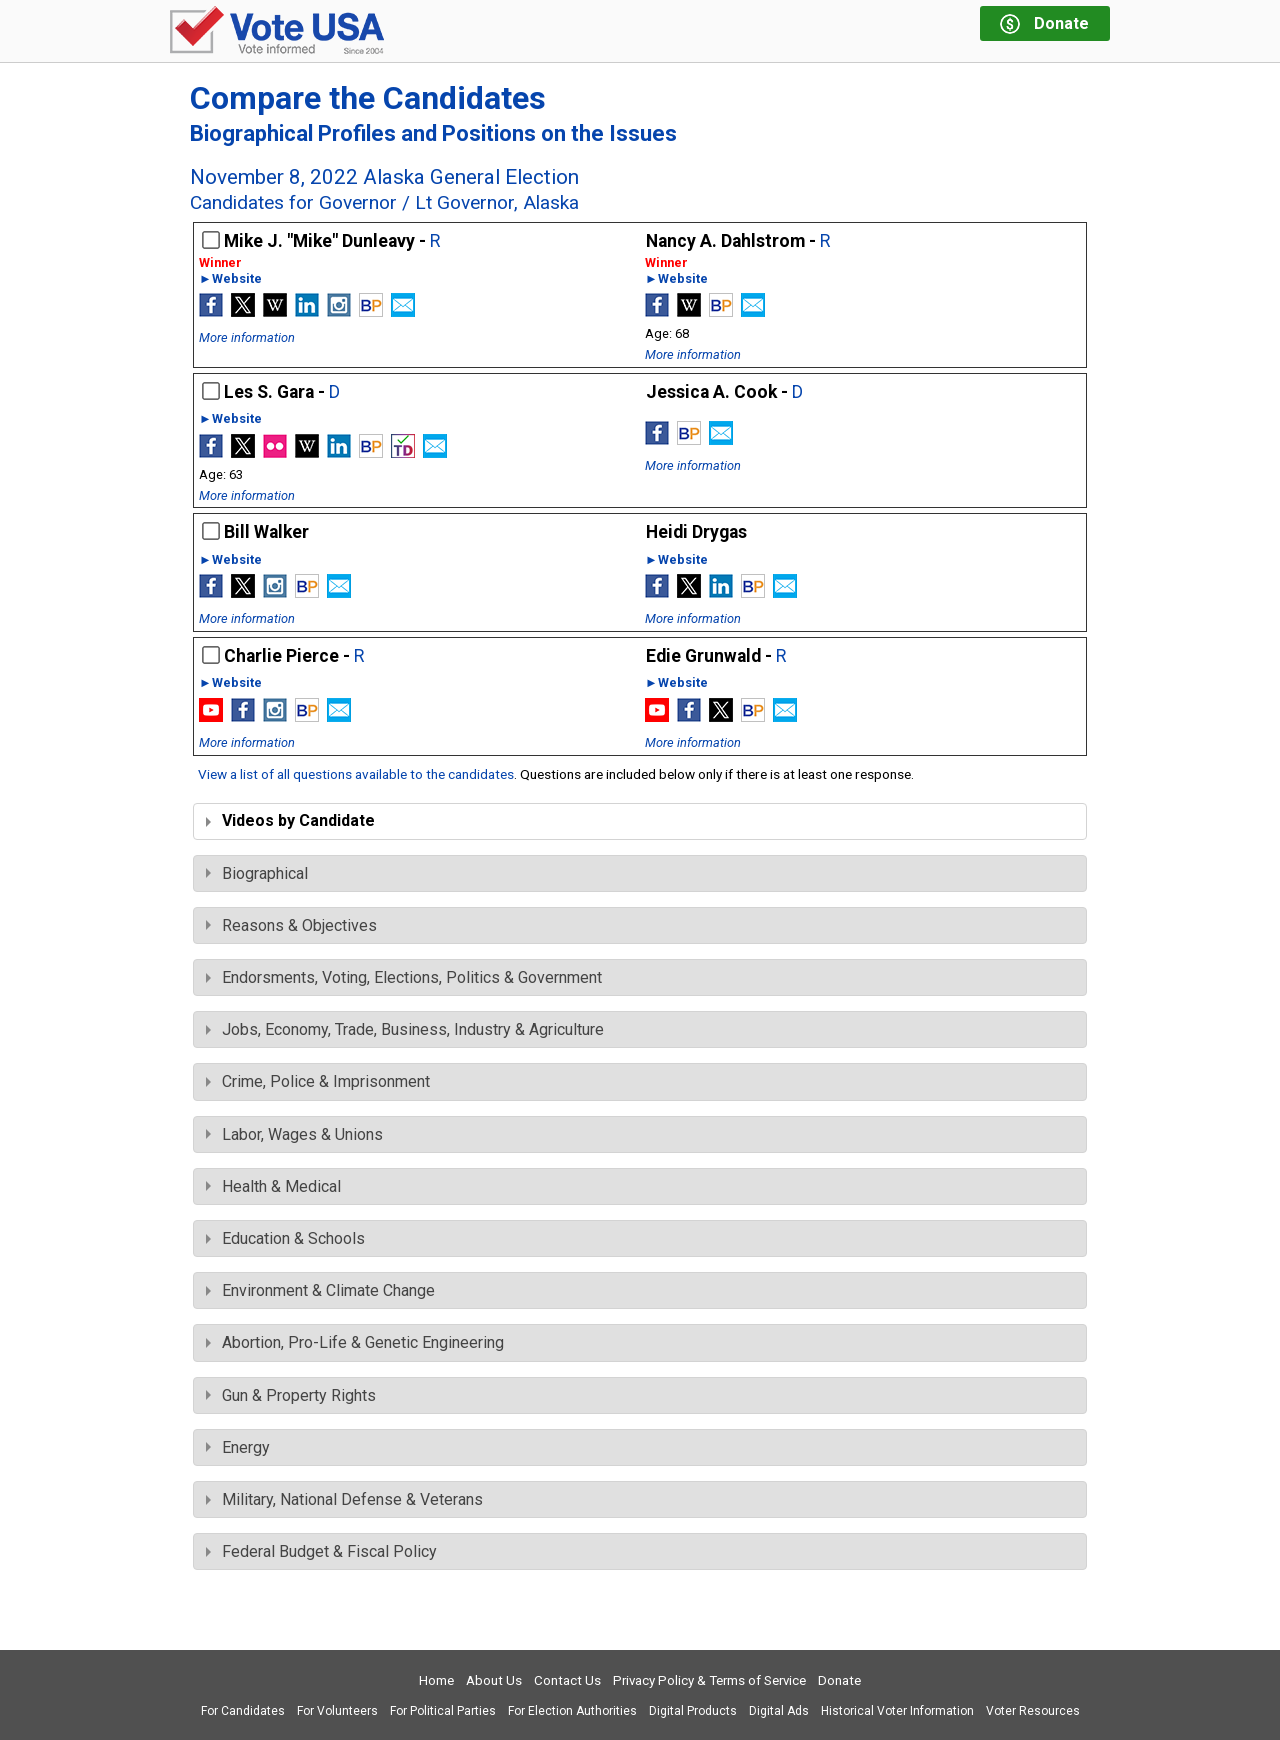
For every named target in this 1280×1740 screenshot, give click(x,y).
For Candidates (243, 1711)
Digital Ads (779, 1711)
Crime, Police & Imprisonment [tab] (318, 1081)
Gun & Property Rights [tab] (291, 1395)
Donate (839, 1680)
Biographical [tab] (257, 873)
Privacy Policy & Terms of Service (709, 1680)
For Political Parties (443, 1711)
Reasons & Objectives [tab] (291, 925)
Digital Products (693, 1711)
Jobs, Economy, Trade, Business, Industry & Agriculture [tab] (405, 1029)
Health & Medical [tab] (273, 1186)
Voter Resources (1033, 1711)
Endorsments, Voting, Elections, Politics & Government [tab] (404, 977)
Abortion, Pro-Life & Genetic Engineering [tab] (355, 1342)
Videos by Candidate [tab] (290, 820)
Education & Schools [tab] (285, 1238)
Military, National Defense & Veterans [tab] (344, 1499)
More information (247, 337)
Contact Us (567, 1680)
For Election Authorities (572, 1711)
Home (436, 1680)
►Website (230, 279)
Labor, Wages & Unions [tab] (294, 1134)
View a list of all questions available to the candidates (356, 774)
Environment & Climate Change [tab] (320, 1290)
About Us (494, 1680)
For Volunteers (337, 1711)
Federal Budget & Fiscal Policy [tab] (321, 1551)
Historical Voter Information (897, 1711)
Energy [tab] (238, 1447)
